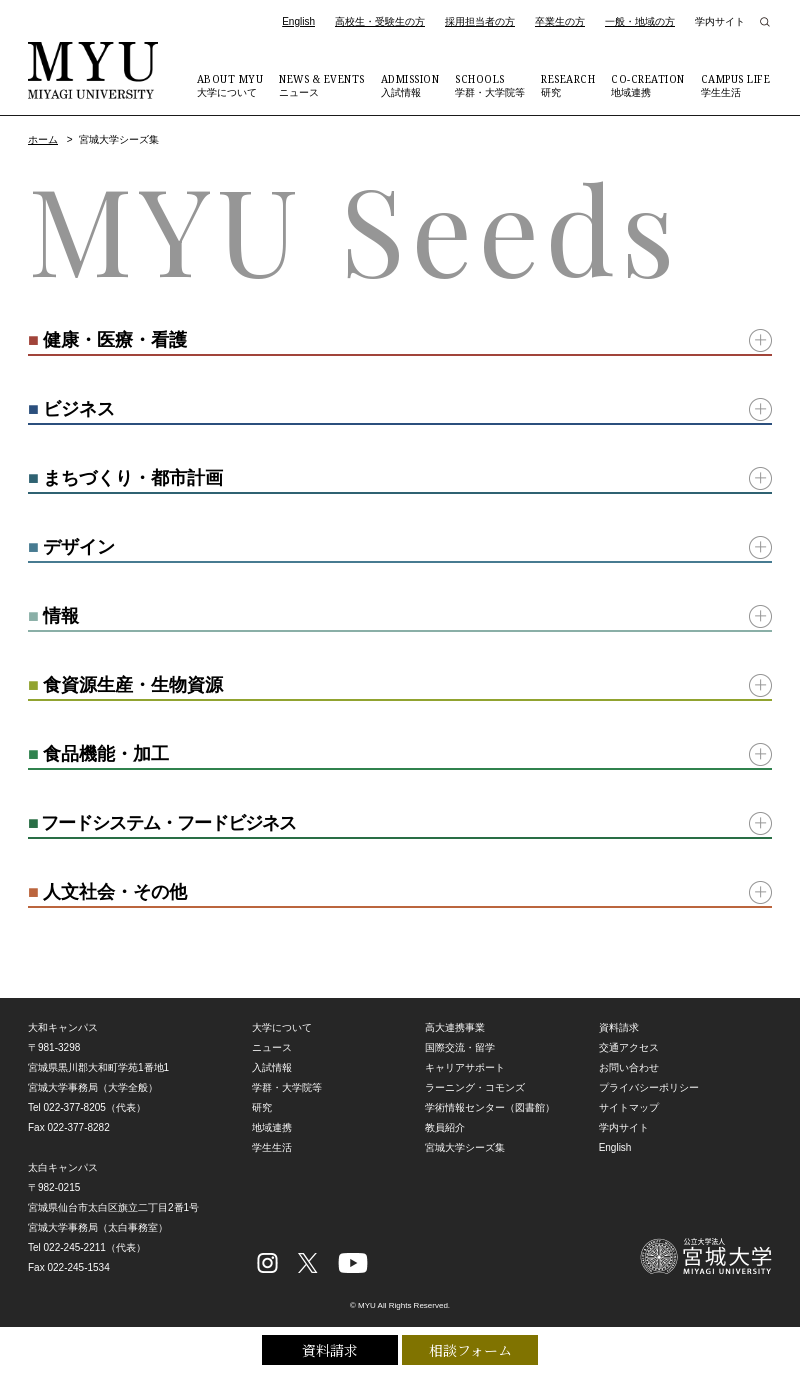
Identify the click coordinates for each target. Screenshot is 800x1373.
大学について (230, 85)
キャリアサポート (465, 1067)
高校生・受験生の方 (380, 21)
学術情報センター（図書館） (490, 1107)
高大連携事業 (455, 1027)
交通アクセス (629, 1047)
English (298, 21)
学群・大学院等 (490, 85)
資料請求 (330, 1350)
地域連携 (648, 85)
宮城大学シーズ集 (465, 1147)
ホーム (43, 139)
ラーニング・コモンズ (475, 1087)
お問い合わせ (629, 1067)
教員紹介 (445, 1127)
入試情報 (410, 85)
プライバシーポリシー (649, 1087)
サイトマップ (629, 1107)
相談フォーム (470, 1350)
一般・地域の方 (640, 21)
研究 (568, 85)
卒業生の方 (560, 21)
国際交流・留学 (460, 1047)
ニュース (322, 85)
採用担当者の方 (480, 21)
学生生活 (736, 85)
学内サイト (720, 21)
